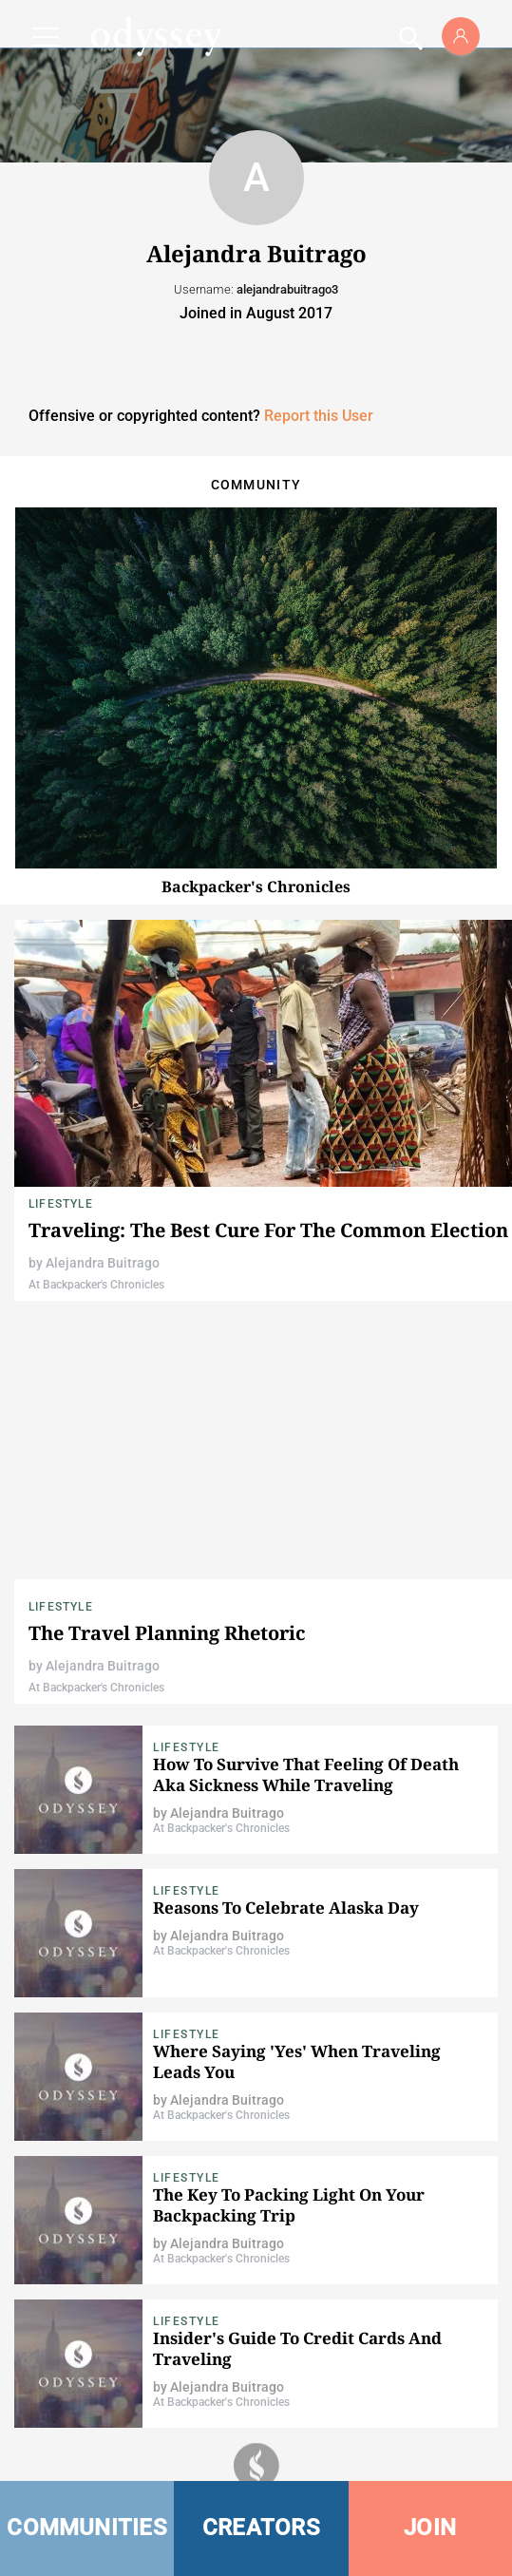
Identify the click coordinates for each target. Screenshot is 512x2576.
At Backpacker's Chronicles (96, 1284)
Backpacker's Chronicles (256, 886)
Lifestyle (60, 1204)
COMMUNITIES (87, 2527)
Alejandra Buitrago (103, 1262)
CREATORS (261, 2527)
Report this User (318, 416)
